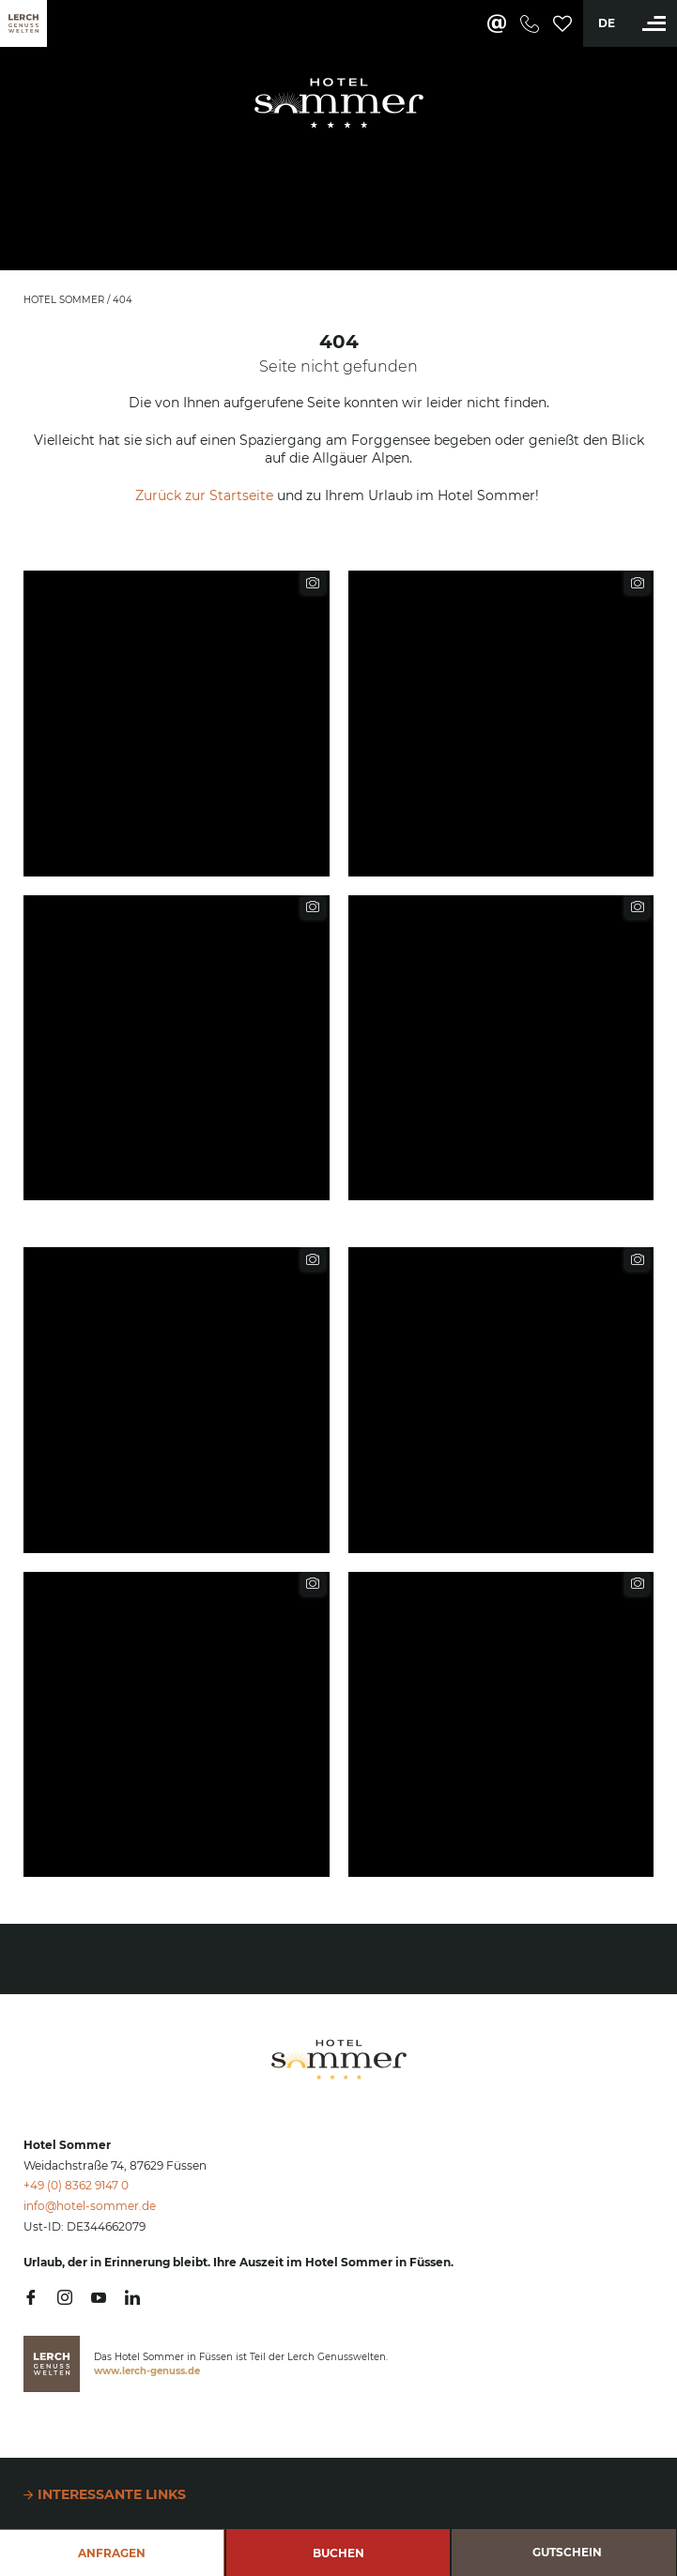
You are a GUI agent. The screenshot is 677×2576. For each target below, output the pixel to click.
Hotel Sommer (65, 300)
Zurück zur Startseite (204, 495)
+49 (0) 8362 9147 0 (76, 2185)
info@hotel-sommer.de (89, 2206)
